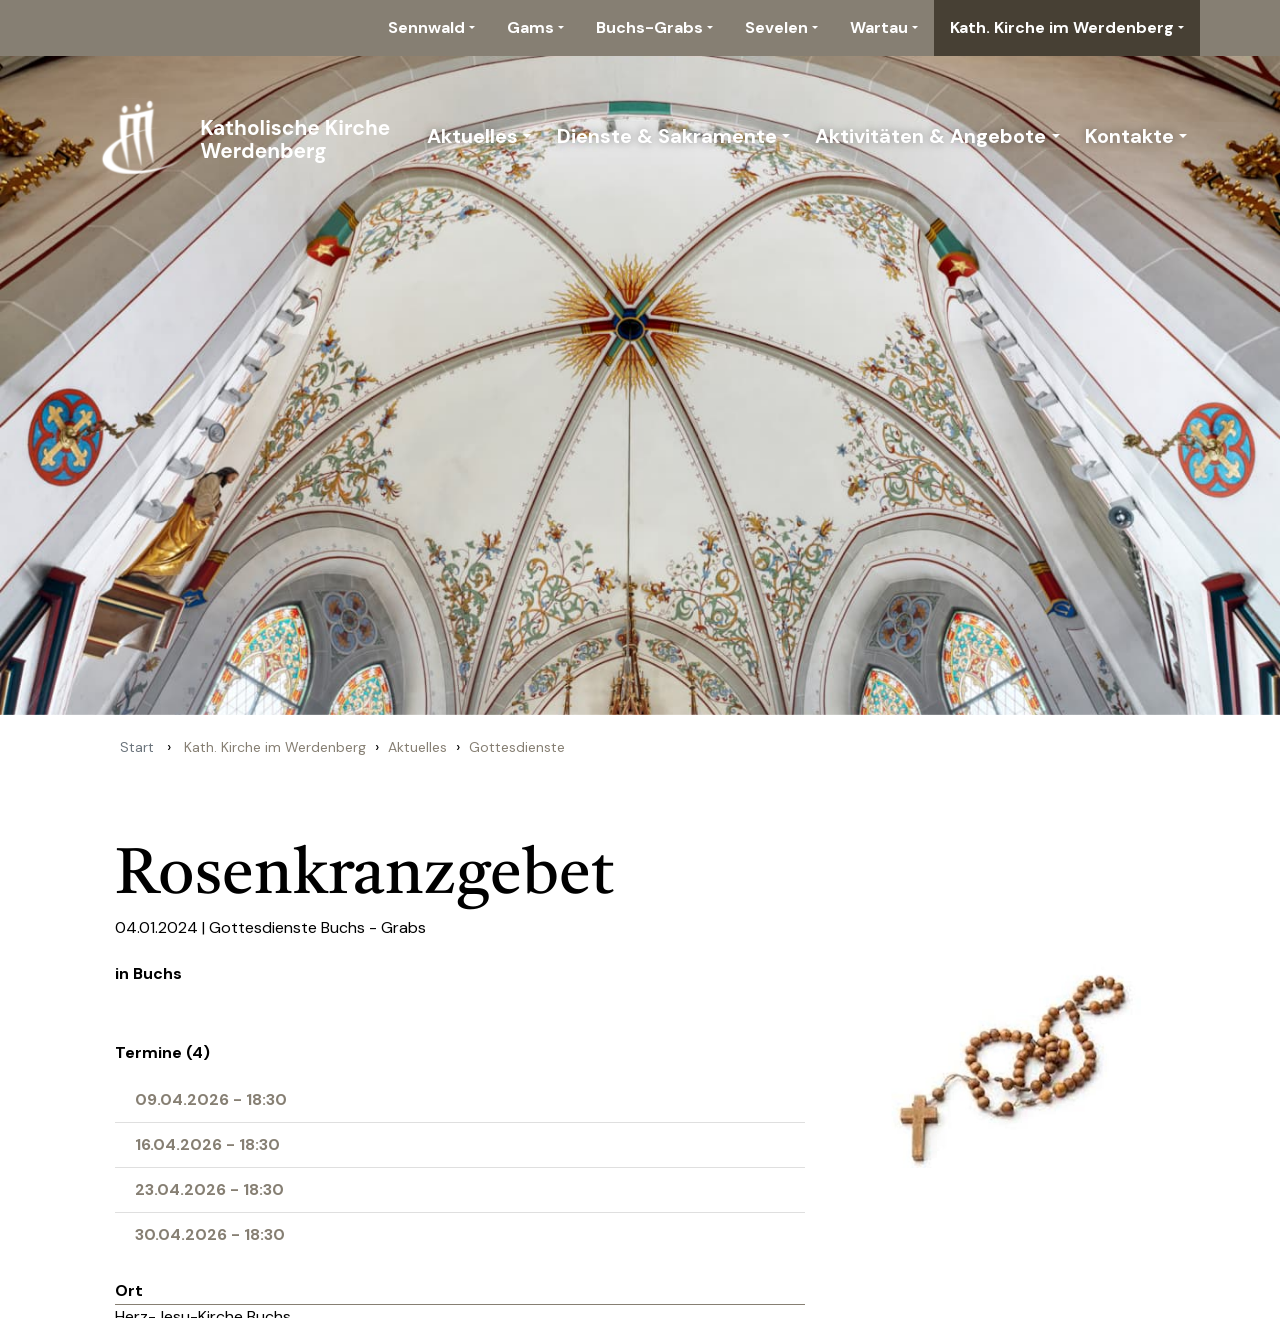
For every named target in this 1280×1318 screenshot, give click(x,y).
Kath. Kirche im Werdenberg (1062, 27)
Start (137, 747)
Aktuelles (472, 136)
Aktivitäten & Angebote (930, 136)
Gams (530, 27)
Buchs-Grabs (649, 27)
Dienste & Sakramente (667, 136)
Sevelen (776, 27)
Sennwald (426, 27)
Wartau (879, 27)
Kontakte (1129, 136)
